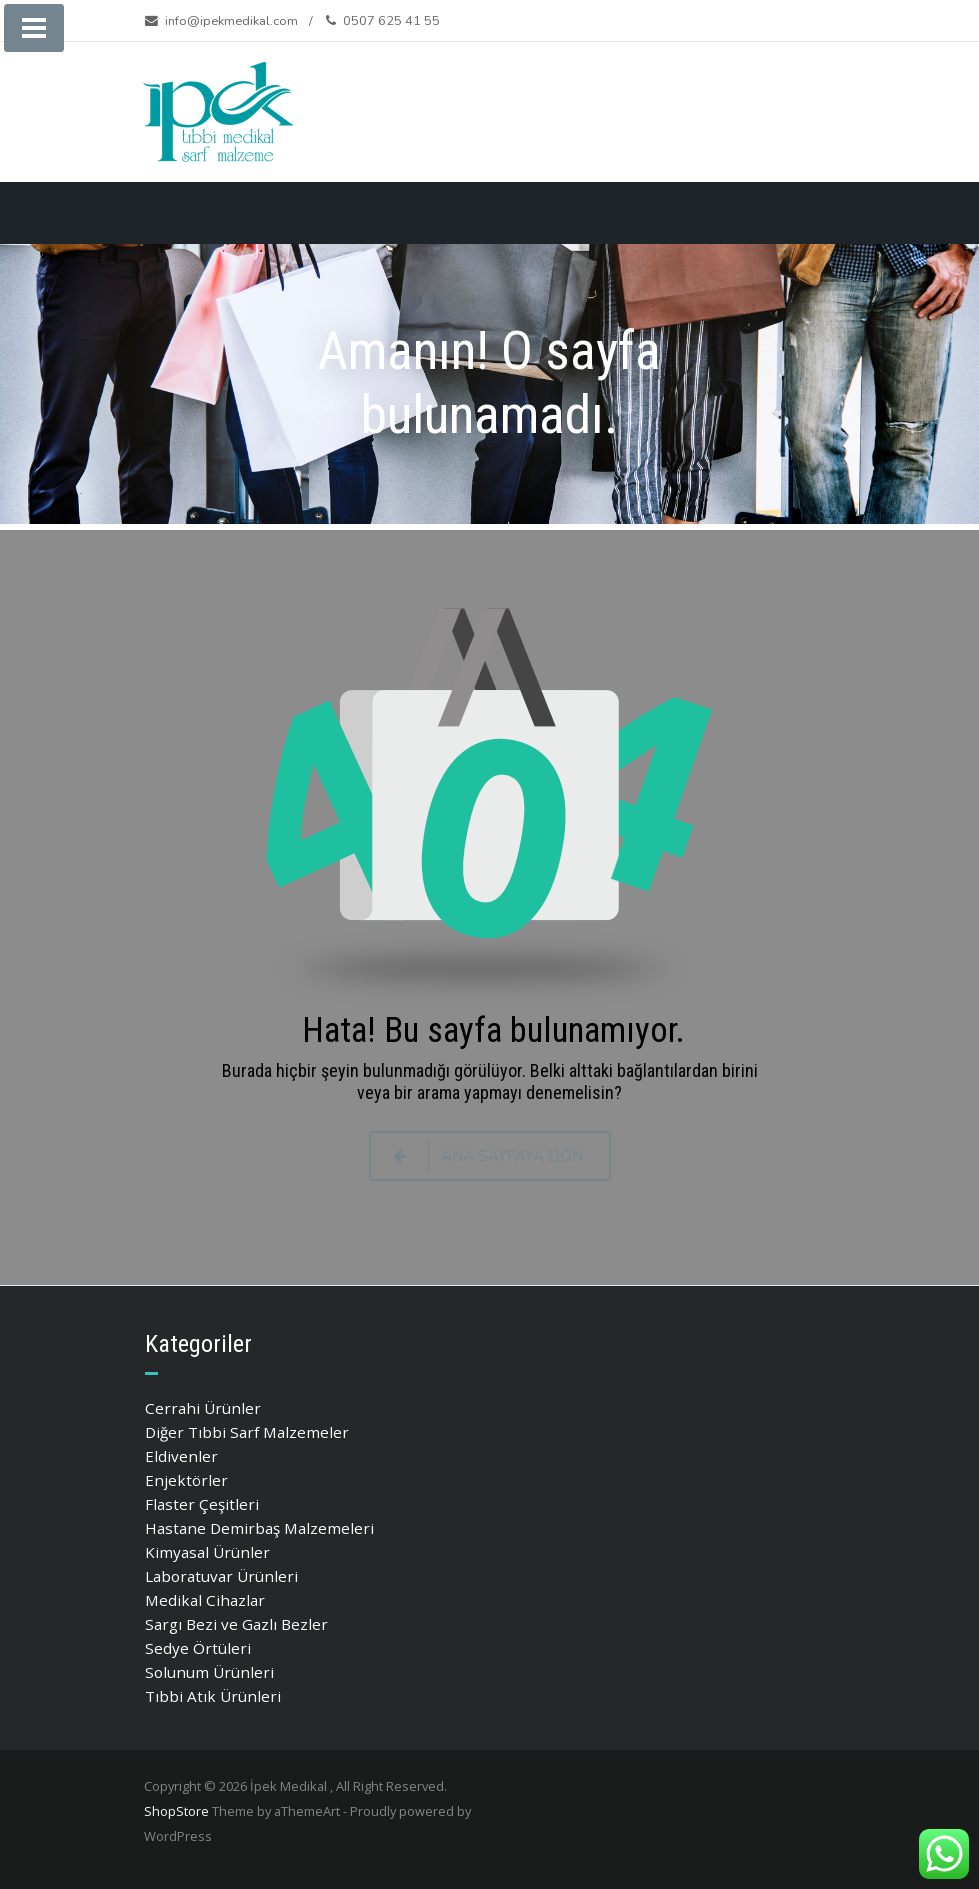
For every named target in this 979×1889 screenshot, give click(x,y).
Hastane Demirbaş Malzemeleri (259, 1528)
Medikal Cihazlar (205, 1600)
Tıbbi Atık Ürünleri (213, 1696)
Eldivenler (181, 1456)
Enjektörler (186, 1480)
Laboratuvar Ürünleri (221, 1576)
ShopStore (176, 1811)
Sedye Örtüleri (198, 1648)
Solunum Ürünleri (209, 1672)
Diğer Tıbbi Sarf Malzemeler (247, 1432)
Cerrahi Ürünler (203, 1408)
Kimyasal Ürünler (207, 1552)
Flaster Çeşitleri (202, 1504)
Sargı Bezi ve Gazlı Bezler (236, 1624)
